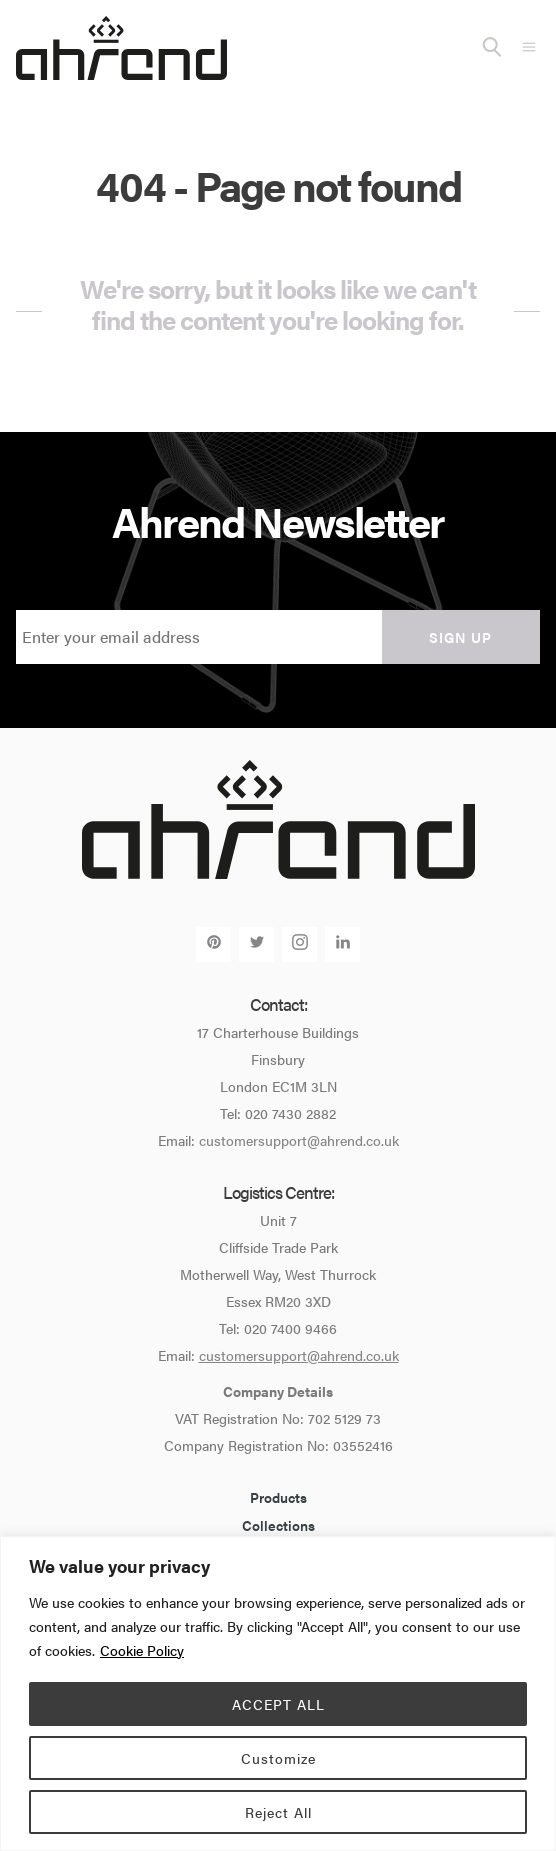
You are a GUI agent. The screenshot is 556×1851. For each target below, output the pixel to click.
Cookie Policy (142, 1650)
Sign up (460, 637)
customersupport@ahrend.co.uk (299, 1140)
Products (278, 1497)
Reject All (278, 1812)
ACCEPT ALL (278, 1704)
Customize (278, 1758)
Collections (278, 1525)
